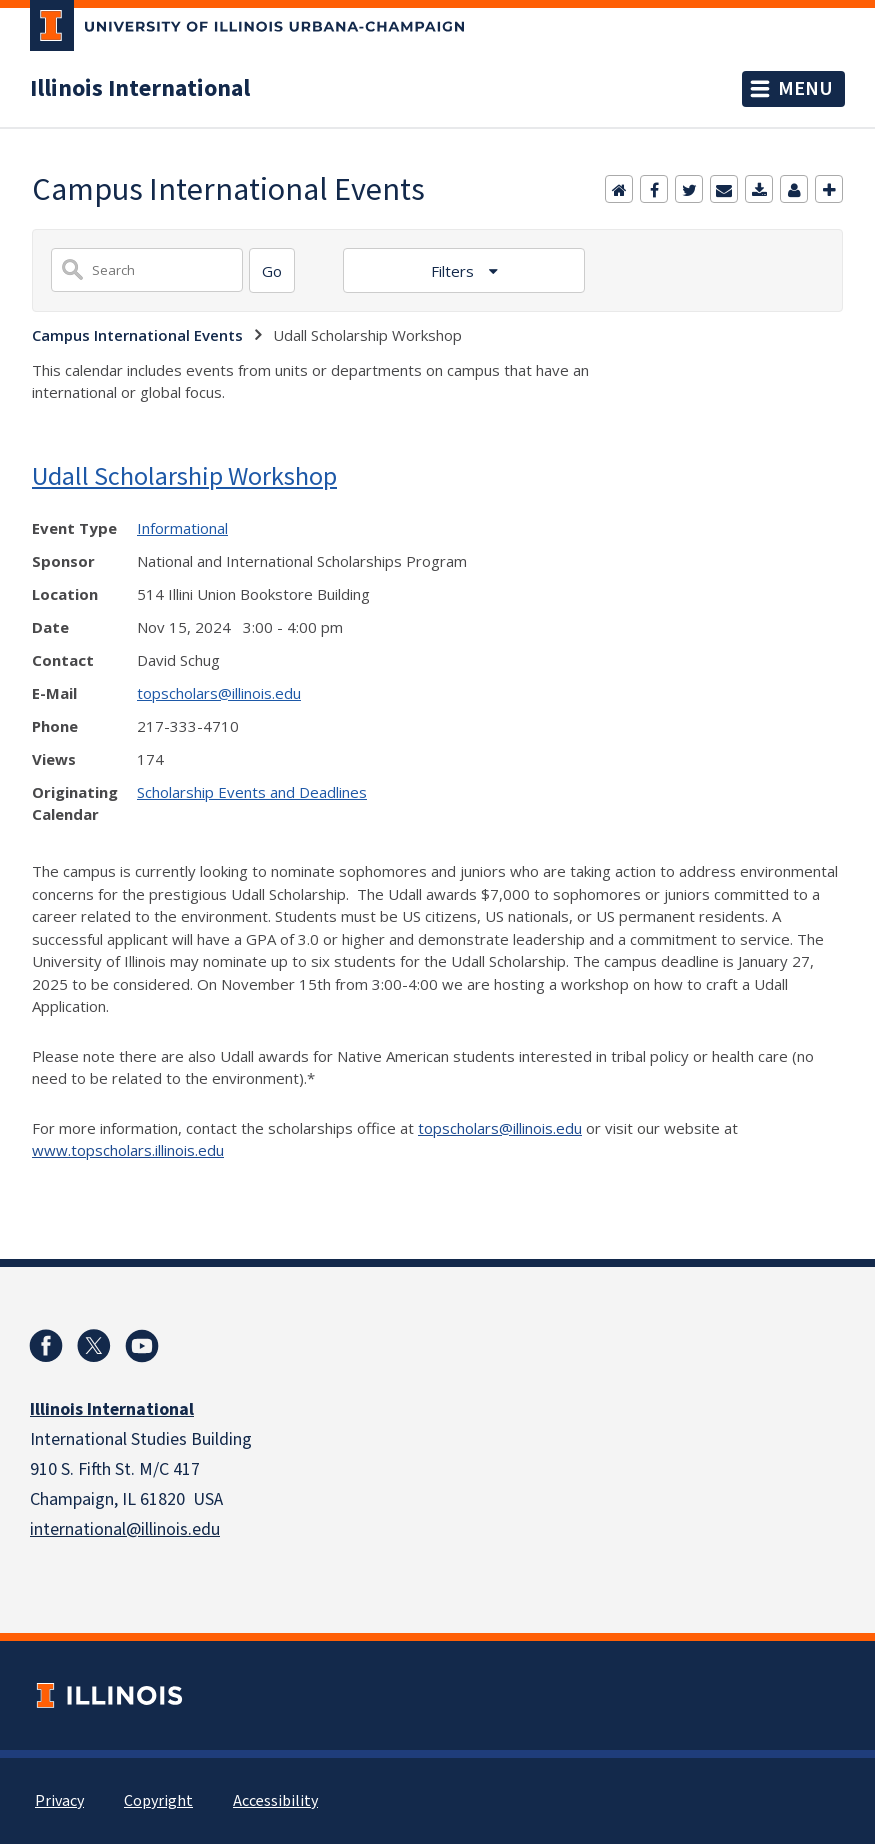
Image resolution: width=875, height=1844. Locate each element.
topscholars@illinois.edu (219, 693)
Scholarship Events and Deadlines (252, 792)
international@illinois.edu (125, 1529)
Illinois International (140, 89)
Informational (182, 528)
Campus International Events (137, 335)
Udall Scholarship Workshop (184, 475)
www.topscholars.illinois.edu (128, 1150)
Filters (454, 271)
